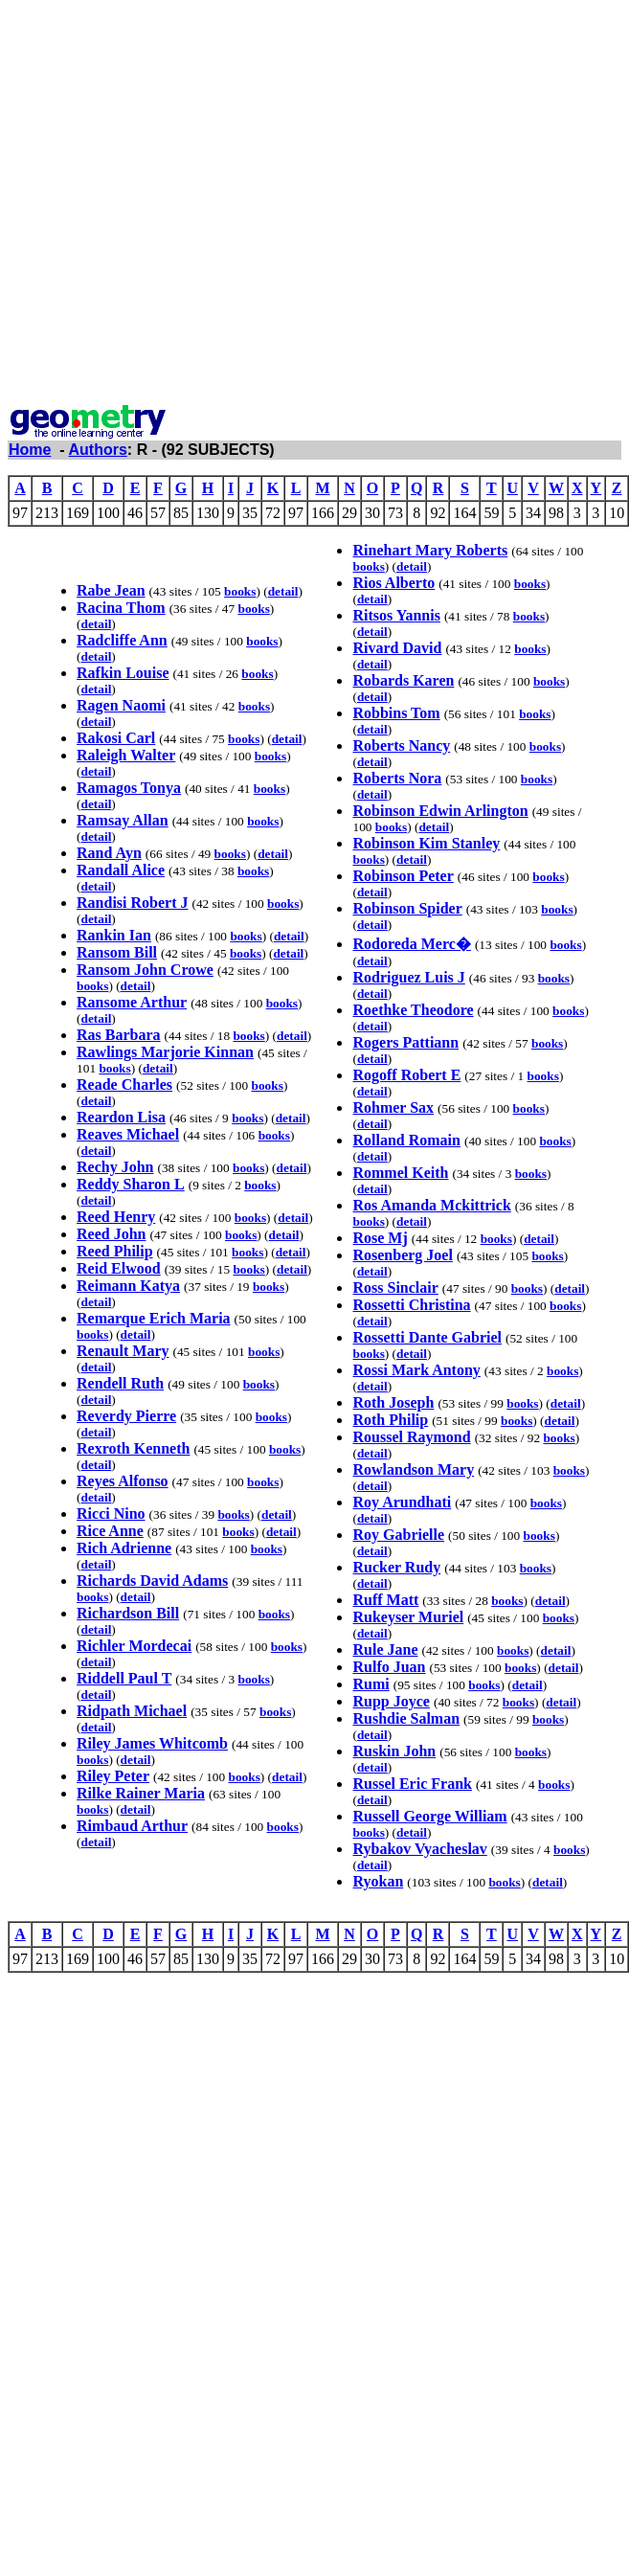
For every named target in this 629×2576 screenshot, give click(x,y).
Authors (98, 449)
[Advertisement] (197, 205)
